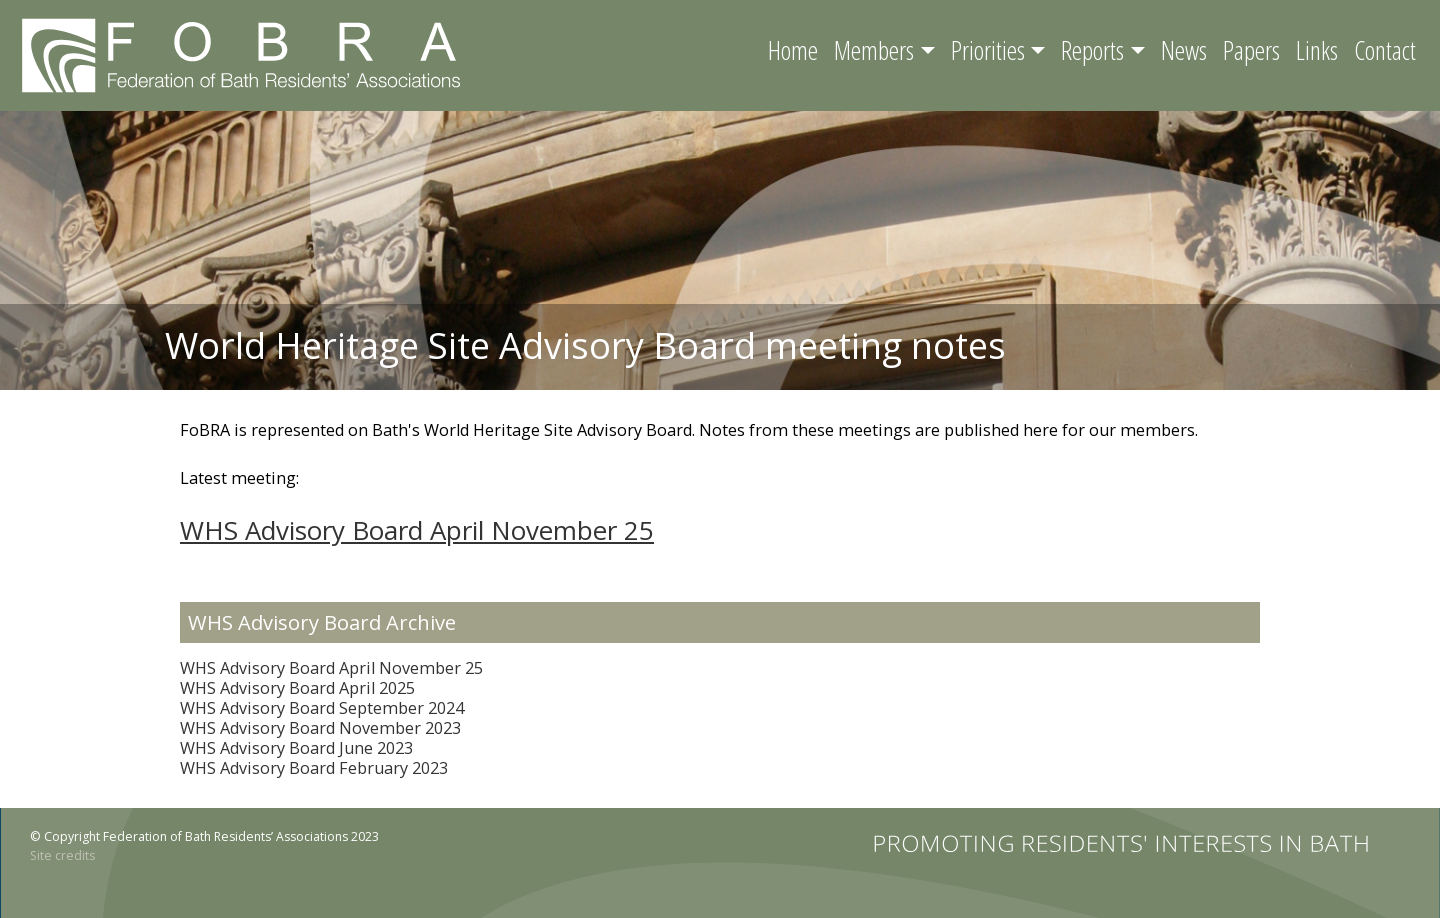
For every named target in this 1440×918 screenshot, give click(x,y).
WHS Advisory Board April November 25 (417, 530)
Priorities (988, 50)
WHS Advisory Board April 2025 (297, 688)
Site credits (62, 855)
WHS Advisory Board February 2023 (314, 768)
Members (874, 50)
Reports (1092, 50)
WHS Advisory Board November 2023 (320, 728)
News (1184, 50)
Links (1317, 50)
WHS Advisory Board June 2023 (296, 748)
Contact (1385, 50)
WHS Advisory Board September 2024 (322, 708)
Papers (1251, 50)
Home (793, 50)
